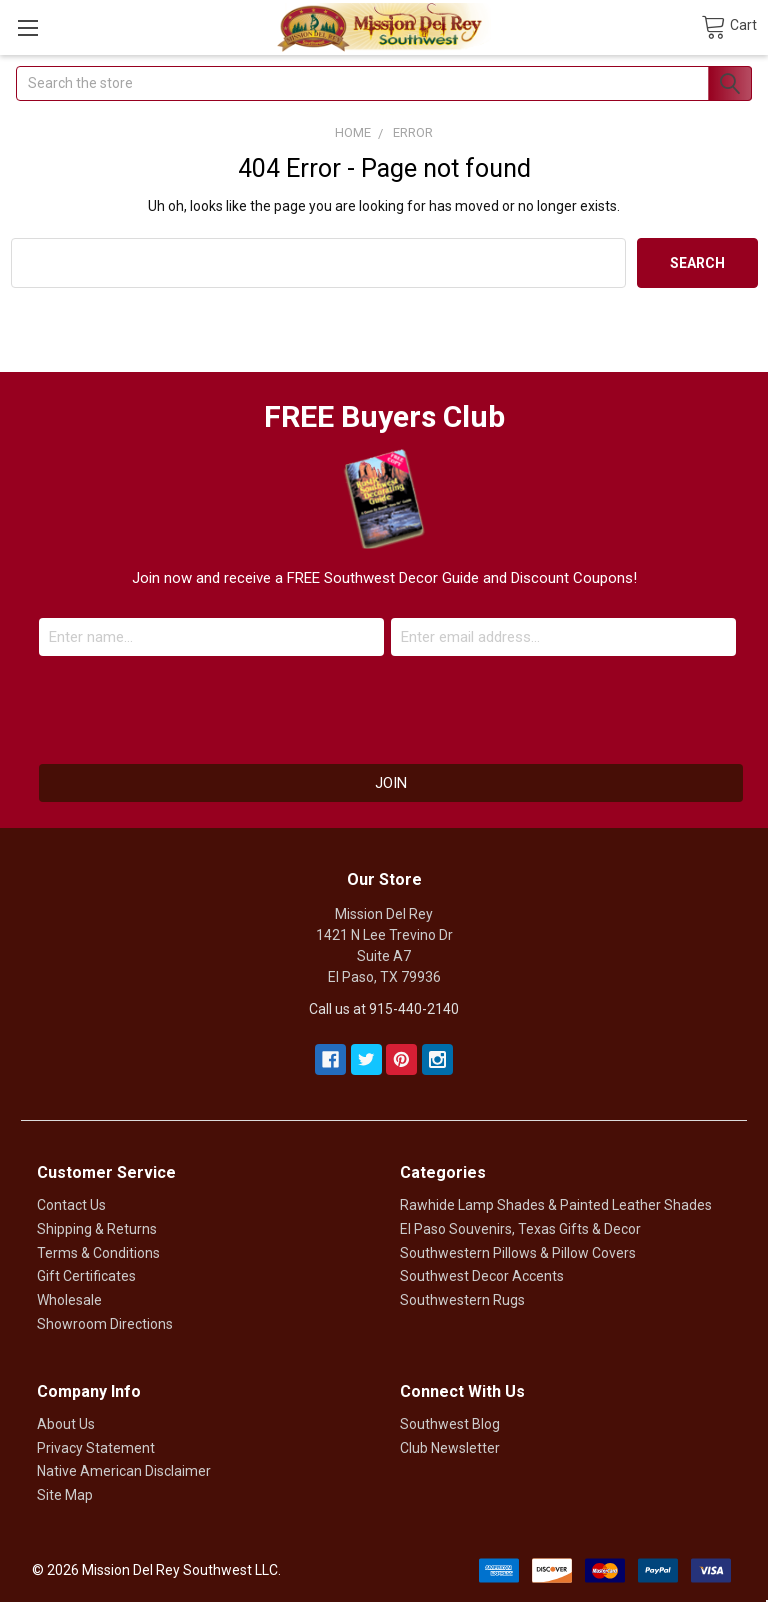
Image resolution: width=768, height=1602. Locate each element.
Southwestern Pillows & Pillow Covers (518, 1253)
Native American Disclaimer (124, 1471)
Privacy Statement (96, 1448)
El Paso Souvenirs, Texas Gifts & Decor (520, 1229)
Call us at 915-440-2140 (384, 1009)
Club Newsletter (450, 1448)
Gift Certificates (86, 1276)
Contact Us (71, 1205)
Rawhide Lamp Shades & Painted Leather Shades (556, 1205)
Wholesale (69, 1300)
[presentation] (384, 705)
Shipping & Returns (97, 1229)
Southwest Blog (450, 1424)
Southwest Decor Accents (482, 1276)
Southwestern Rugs (462, 1300)
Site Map (65, 1495)
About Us (66, 1424)
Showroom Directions (105, 1324)
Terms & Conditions (98, 1253)
